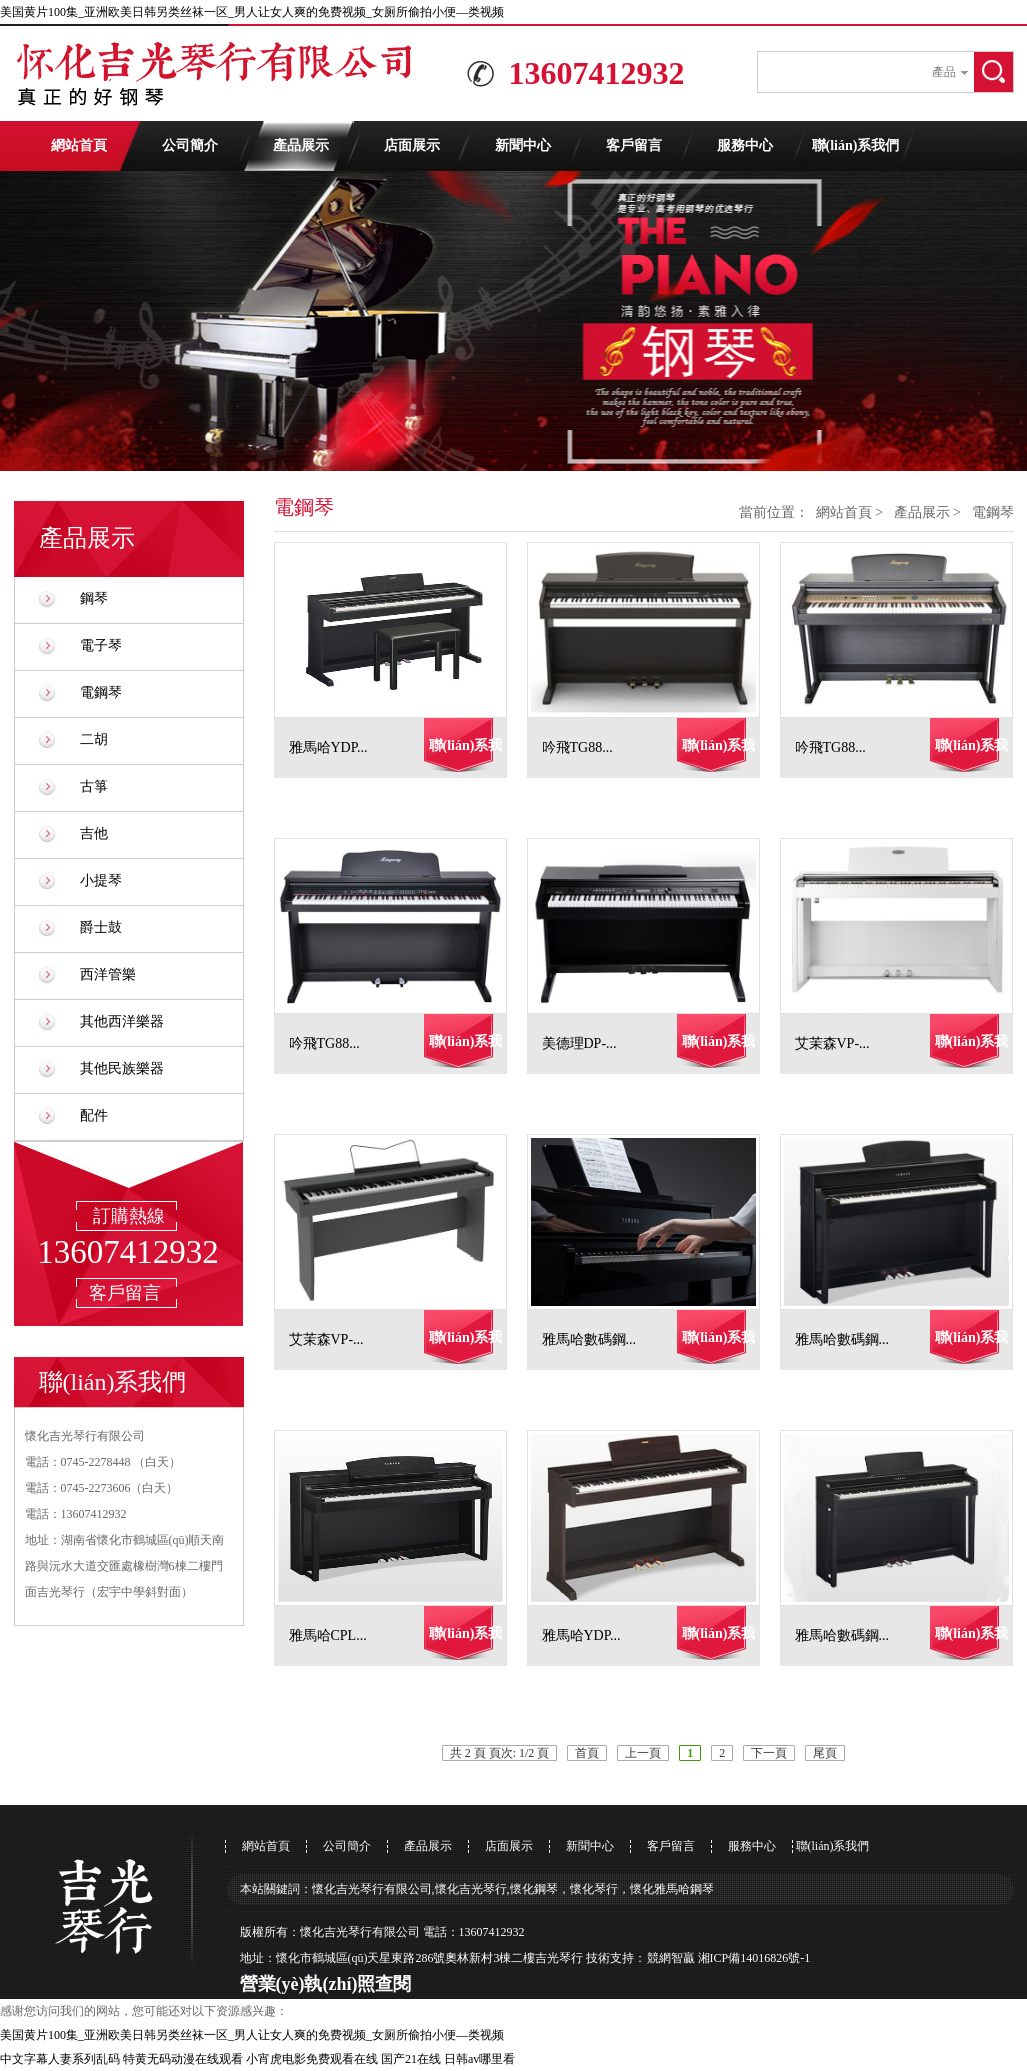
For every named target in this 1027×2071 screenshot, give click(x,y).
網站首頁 (79, 145)
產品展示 (301, 145)
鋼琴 (94, 598)
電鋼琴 (101, 692)
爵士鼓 (101, 927)
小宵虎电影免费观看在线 (312, 2059)
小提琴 (101, 880)
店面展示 (412, 145)
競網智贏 (671, 1958)
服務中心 (745, 145)
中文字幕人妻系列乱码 (60, 2059)
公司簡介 (190, 145)
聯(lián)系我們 (856, 145)
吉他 (94, 833)
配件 (94, 1115)
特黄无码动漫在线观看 (183, 2059)
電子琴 (101, 645)
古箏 (94, 786)
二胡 (94, 739)
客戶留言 (634, 145)
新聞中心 (523, 145)
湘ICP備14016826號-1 (754, 1958)
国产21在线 (411, 2059)
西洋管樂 (108, 974)
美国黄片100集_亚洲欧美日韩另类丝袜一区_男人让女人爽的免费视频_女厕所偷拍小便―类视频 (252, 12)
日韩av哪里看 (479, 2059)
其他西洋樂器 (122, 1021)
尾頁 (825, 1753)
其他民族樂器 (122, 1068)
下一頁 (769, 1753)
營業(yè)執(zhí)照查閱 (326, 1984)
